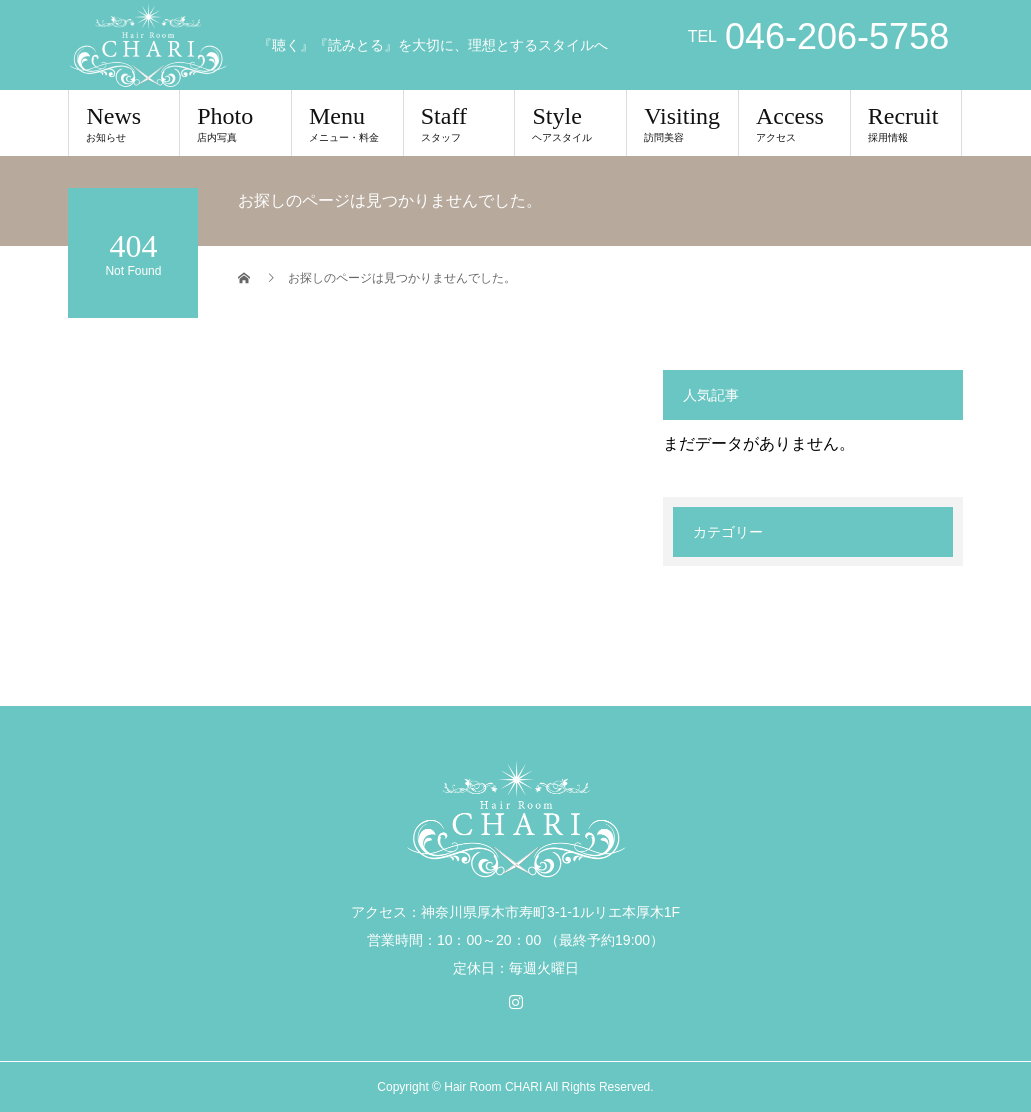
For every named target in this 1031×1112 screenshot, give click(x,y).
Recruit (906, 123)
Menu (347, 123)
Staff (459, 123)
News (124, 123)
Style (570, 123)
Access (794, 123)
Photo (235, 123)
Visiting (682, 123)
